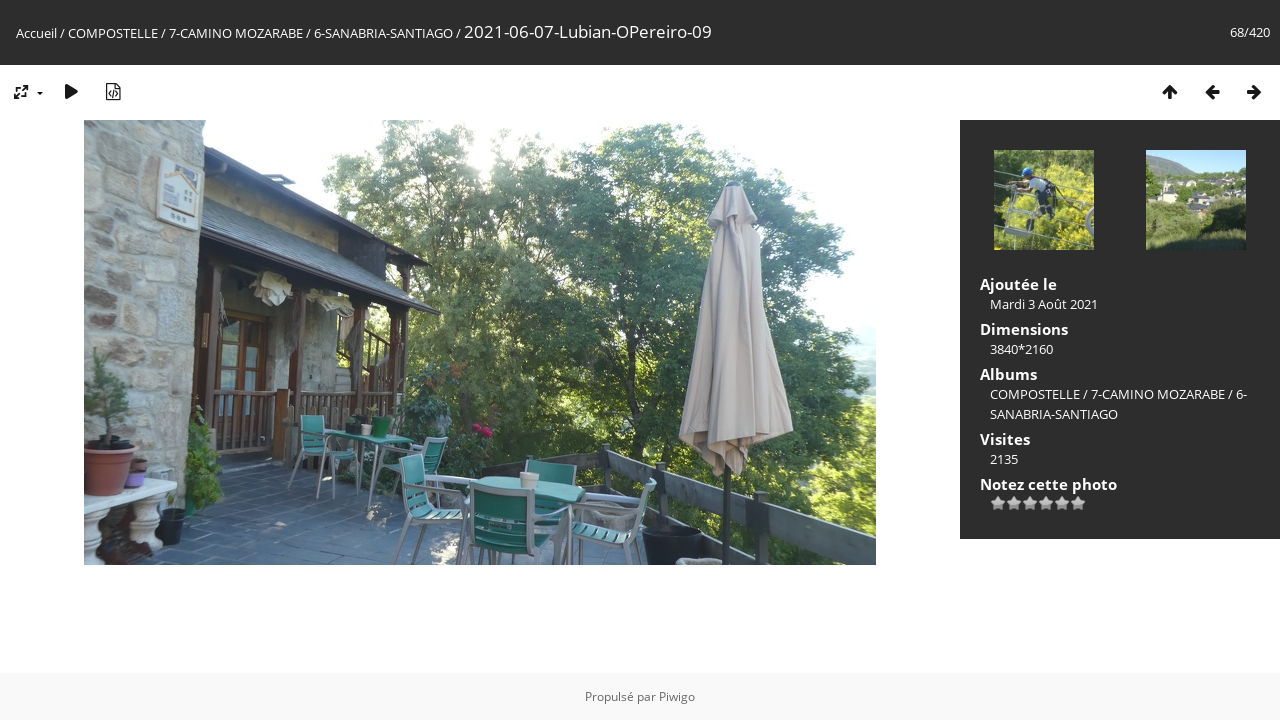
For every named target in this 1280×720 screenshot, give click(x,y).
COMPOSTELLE (113, 33)
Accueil (36, 33)
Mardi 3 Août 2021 (1044, 304)
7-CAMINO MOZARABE (236, 33)
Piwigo (677, 696)
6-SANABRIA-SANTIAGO (383, 33)
